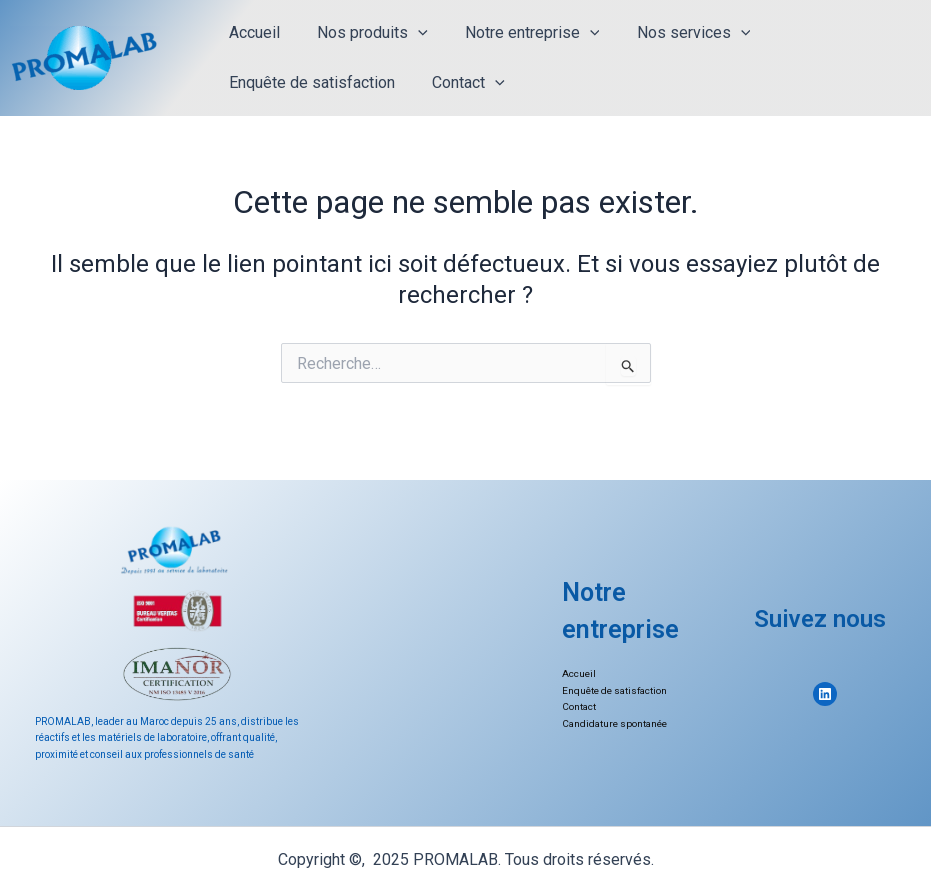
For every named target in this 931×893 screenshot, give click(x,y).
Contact (460, 83)
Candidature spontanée (616, 723)
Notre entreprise (519, 33)
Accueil (251, 32)
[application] (410, 33)
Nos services (675, 33)
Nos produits (364, 33)
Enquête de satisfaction (309, 82)
